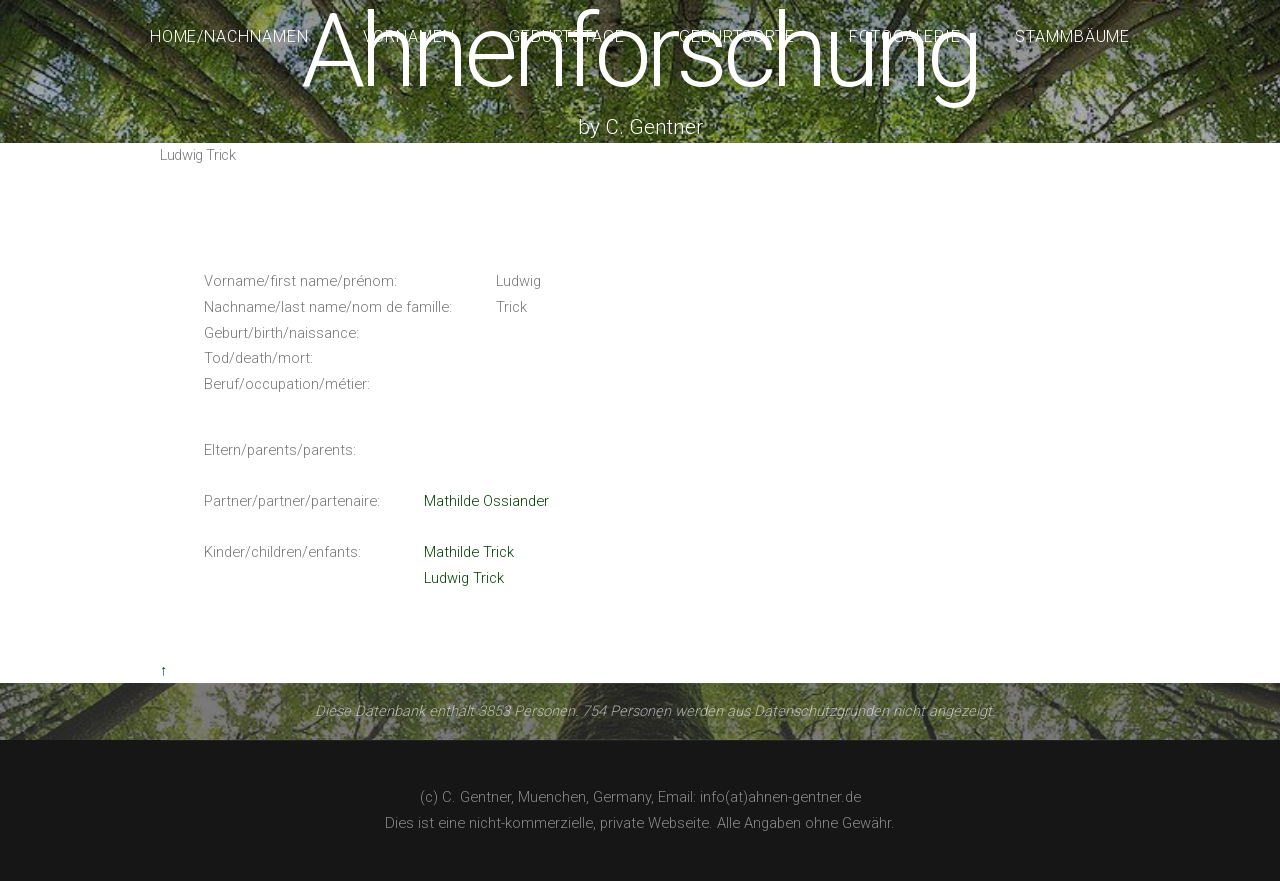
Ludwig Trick (464, 578)
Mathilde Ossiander (486, 501)
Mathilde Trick (469, 552)
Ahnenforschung (639, 51)
